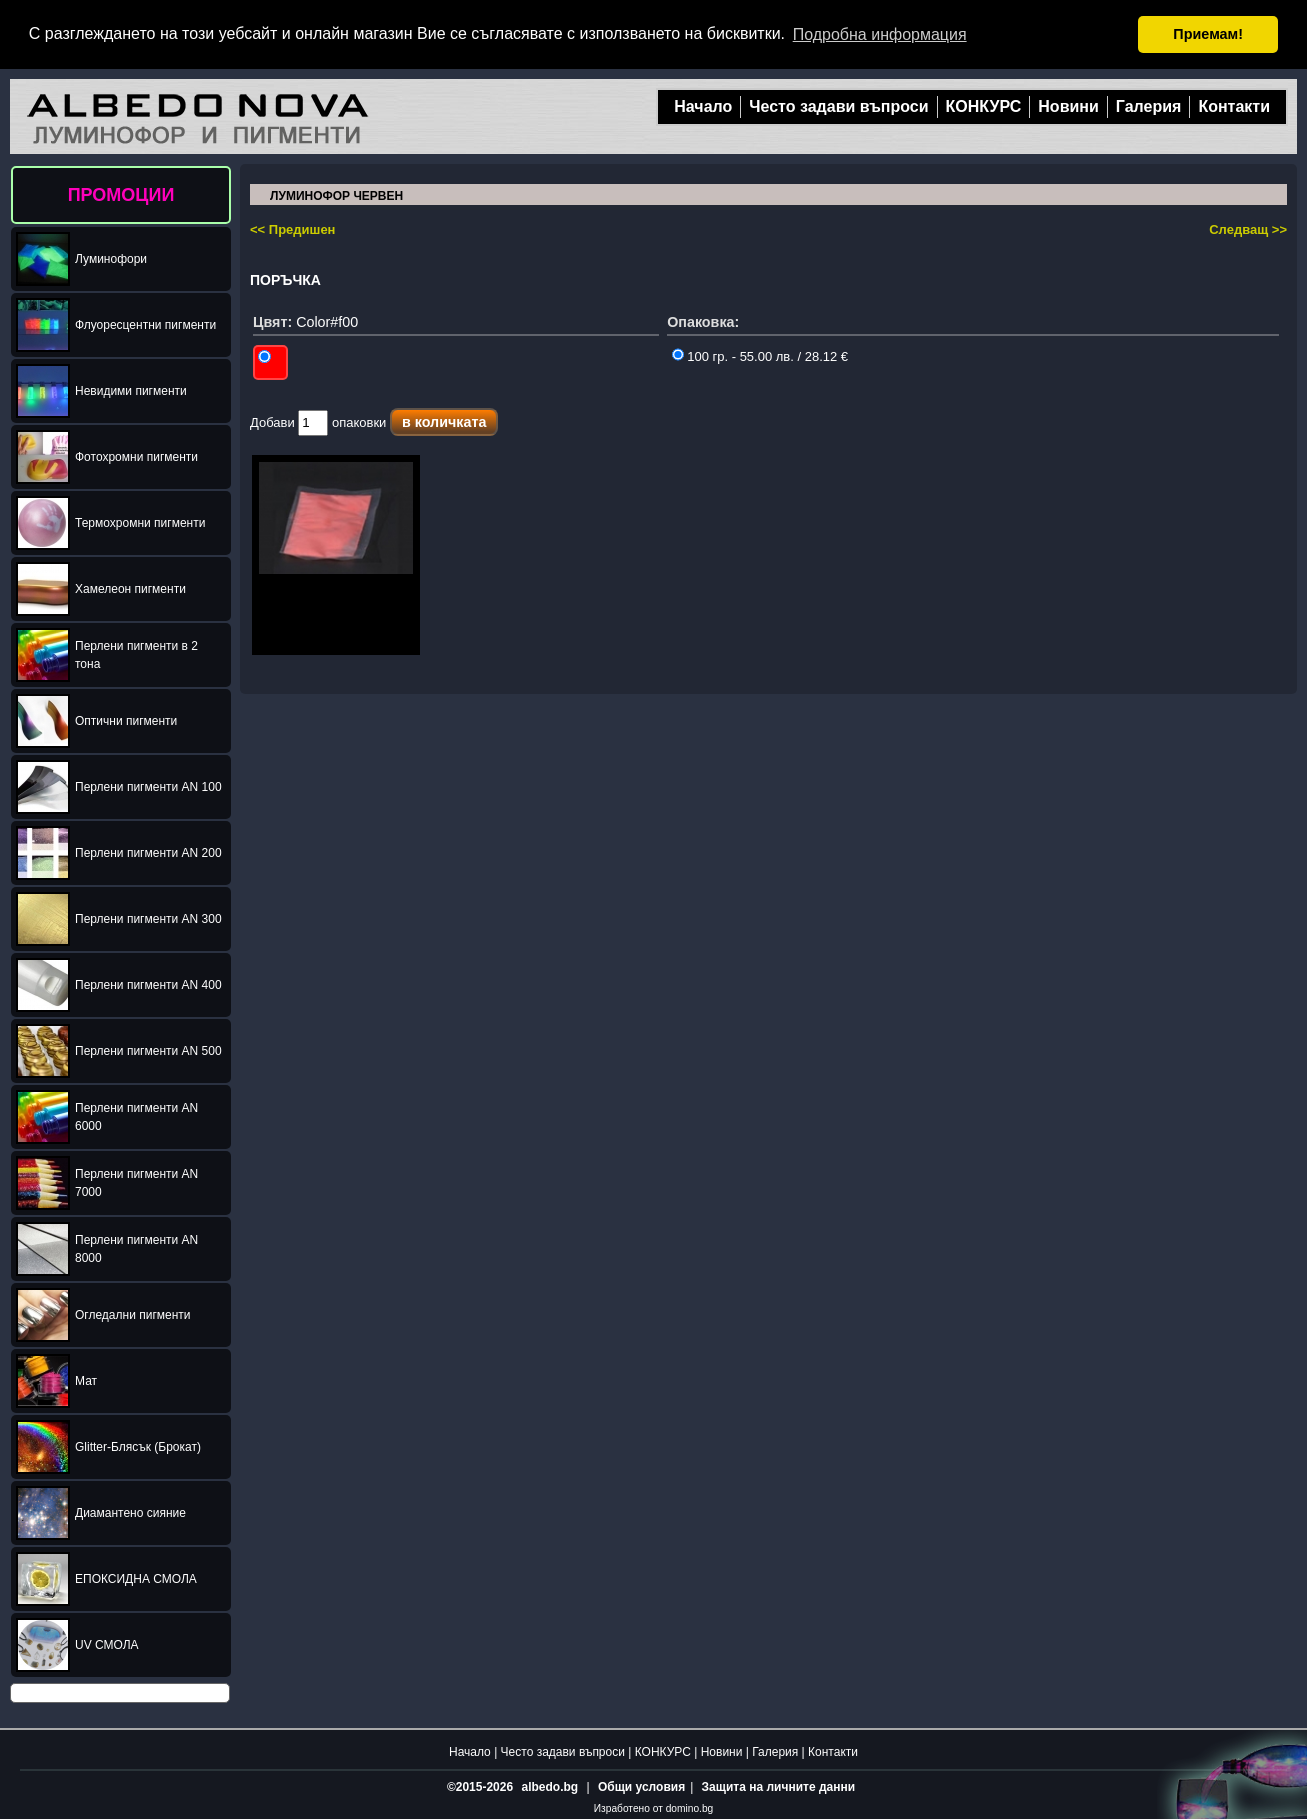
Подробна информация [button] (880, 34)
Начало (703, 105)
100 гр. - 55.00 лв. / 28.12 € (760, 355)
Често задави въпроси (838, 105)
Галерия (1149, 105)
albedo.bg (549, 1786)
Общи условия (641, 1786)
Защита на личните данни (778, 1786)
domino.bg (690, 1807)
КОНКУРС (984, 105)
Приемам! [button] (1208, 34)
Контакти (1234, 105)
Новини (1068, 105)
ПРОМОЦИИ (121, 194)
